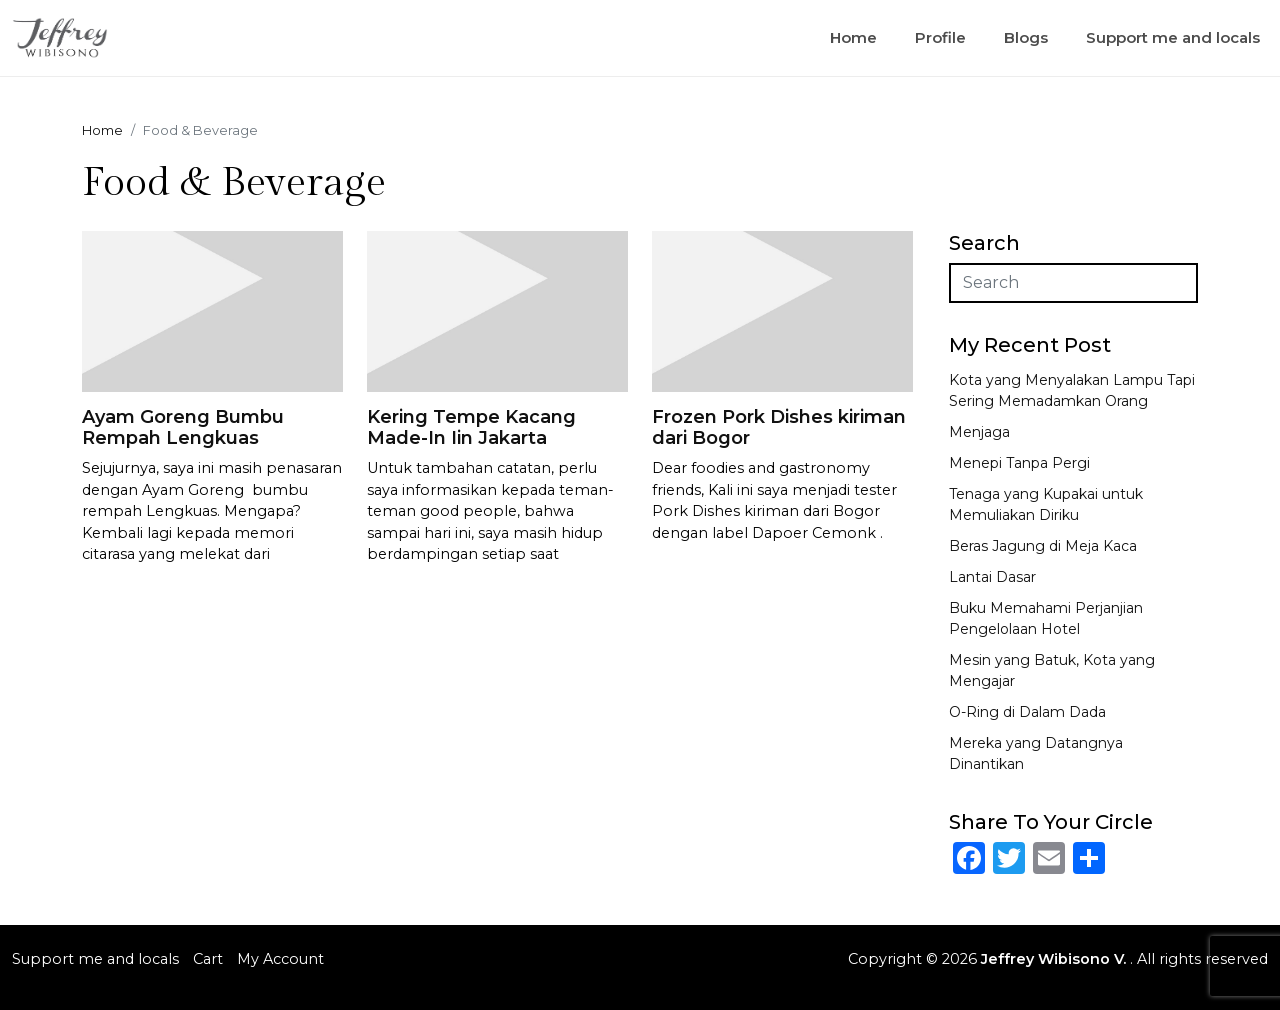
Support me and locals (1173, 37)
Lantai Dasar (992, 577)
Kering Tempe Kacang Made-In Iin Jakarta (471, 428)
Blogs (1026, 37)
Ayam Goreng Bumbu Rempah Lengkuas (183, 428)
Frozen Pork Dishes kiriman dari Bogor (779, 428)
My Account (280, 959)
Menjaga (979, 432)
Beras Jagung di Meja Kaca (1043, 546)
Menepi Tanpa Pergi (1019, 463)
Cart (208, 959)
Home (853, 37)
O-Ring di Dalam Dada (1027, 712)
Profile (940, 37)
